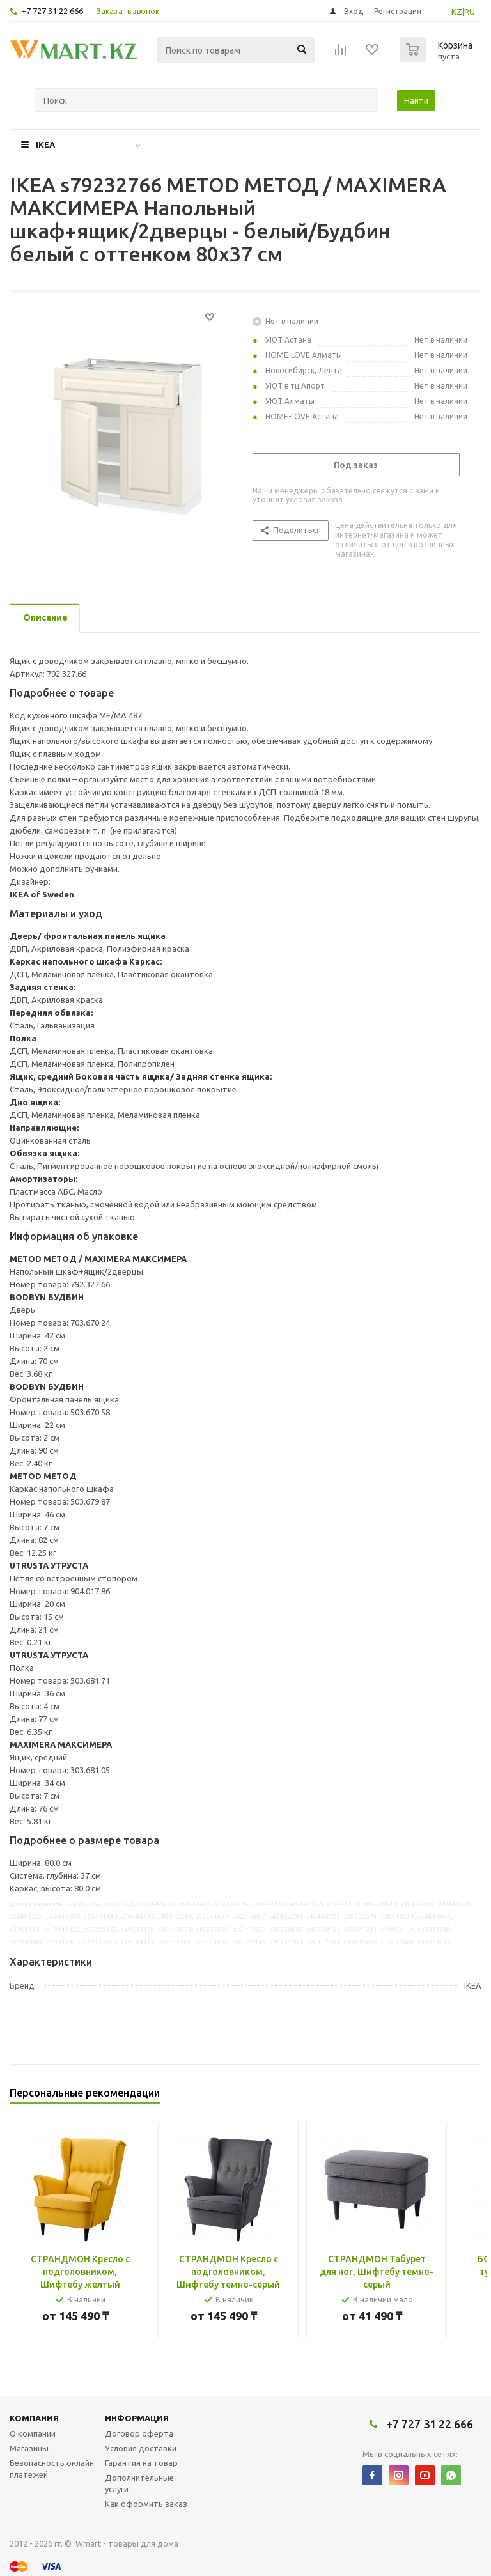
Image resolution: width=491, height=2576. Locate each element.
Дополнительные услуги (139, 2483)
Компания (34, 2418)
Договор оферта (139, 2433)
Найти (416, 100)
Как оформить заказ (146, 2503)
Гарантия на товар (141, 2462)
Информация (137, 2418)
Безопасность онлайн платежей (52, 2468)
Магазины (29, 2448)
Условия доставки (140, 2448)
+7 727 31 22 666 (52, 10)
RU (469, 11)
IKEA (45, 144)
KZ (456, 11)
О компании (33, 2433)
